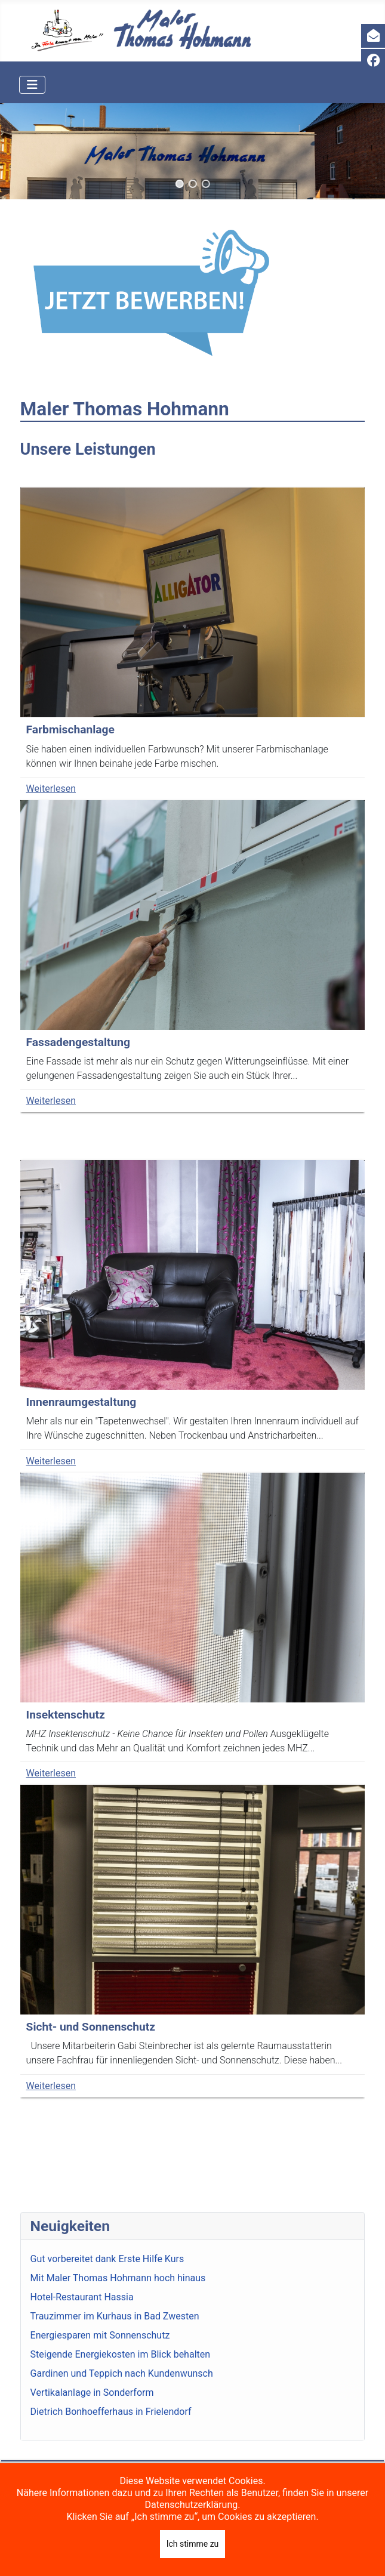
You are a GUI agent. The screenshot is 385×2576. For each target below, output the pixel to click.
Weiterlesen (51, 788)
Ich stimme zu (193, 2544)
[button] (179, 184)
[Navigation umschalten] (32, 85)
